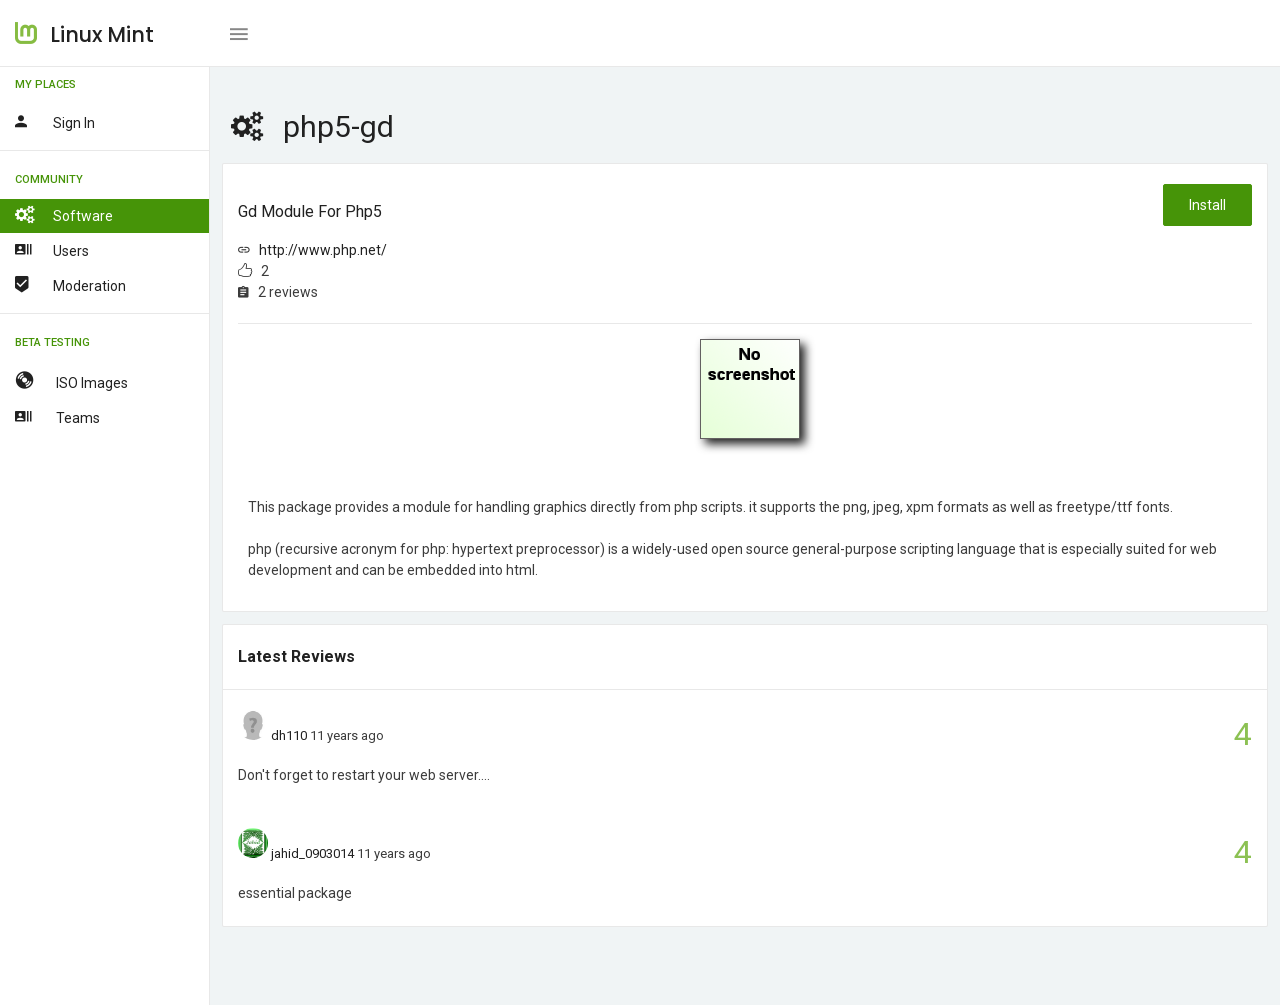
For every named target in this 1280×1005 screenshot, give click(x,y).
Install (1207, 205)
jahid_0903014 (312, 853)
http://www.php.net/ (323, 250)
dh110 (289, 735)
